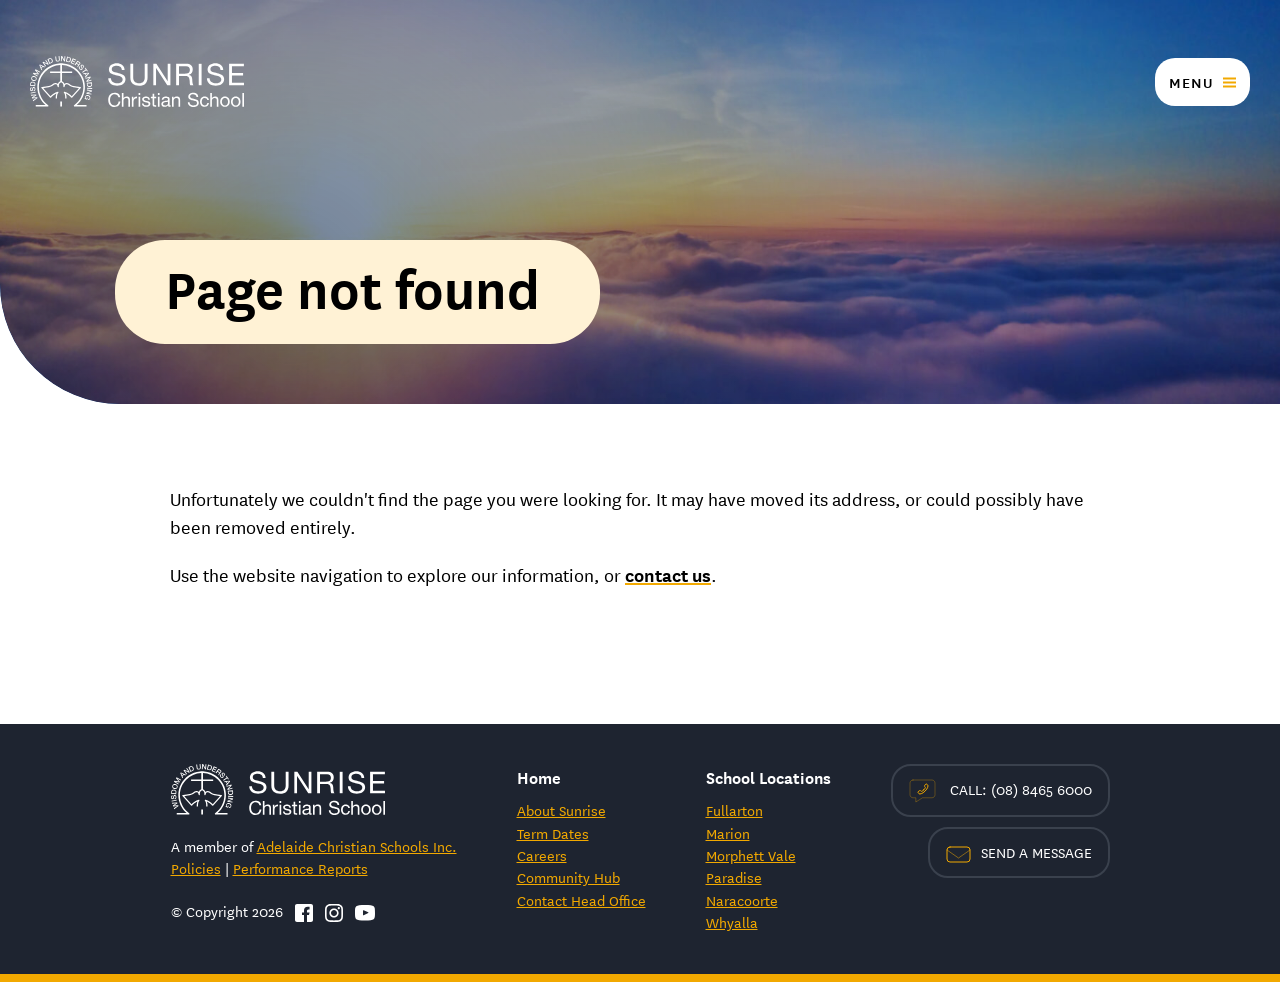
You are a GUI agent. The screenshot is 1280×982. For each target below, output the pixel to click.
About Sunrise (561, 810)
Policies (196, 868)
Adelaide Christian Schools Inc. (357, 846)
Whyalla (732, 922)
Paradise (734, 877)
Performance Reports (300, 868)
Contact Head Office (581, 900)
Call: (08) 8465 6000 (1000, 790)
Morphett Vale (751, 855)
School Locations (768, 776)
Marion (728, 833)
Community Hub (568, 877)
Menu (1191, 82)
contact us (668, 574)
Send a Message (1019, 852)
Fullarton (734, 810)
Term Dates (553, 833)
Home (539, 776)
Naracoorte (742, 900)
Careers (542, 855)
